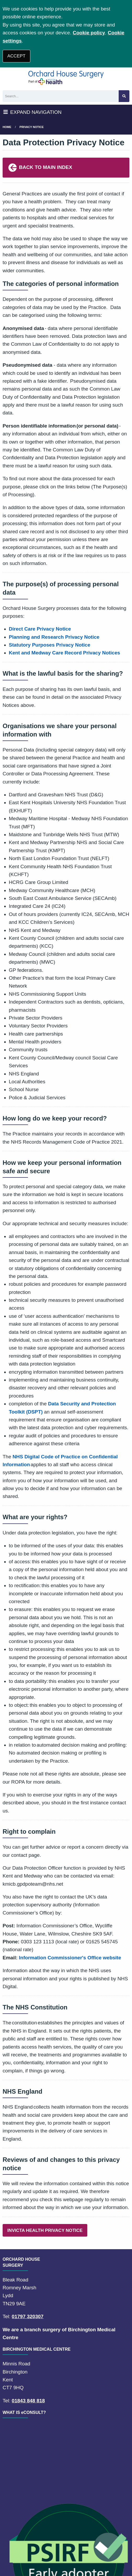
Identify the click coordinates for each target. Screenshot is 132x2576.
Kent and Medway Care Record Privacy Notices (64, 652)
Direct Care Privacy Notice (40, 629)
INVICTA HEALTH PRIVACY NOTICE (45, 2230)
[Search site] (124, 96)
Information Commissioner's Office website (70, 1957)
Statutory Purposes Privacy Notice (49, 645)
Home (7, 127)
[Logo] (66, 77)
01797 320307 (28, 2316)
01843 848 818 (28, 2400)
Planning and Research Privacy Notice (54, 637)
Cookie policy (89, 32)
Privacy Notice (32, 127)
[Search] (61, 96)
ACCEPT (16, 56)
